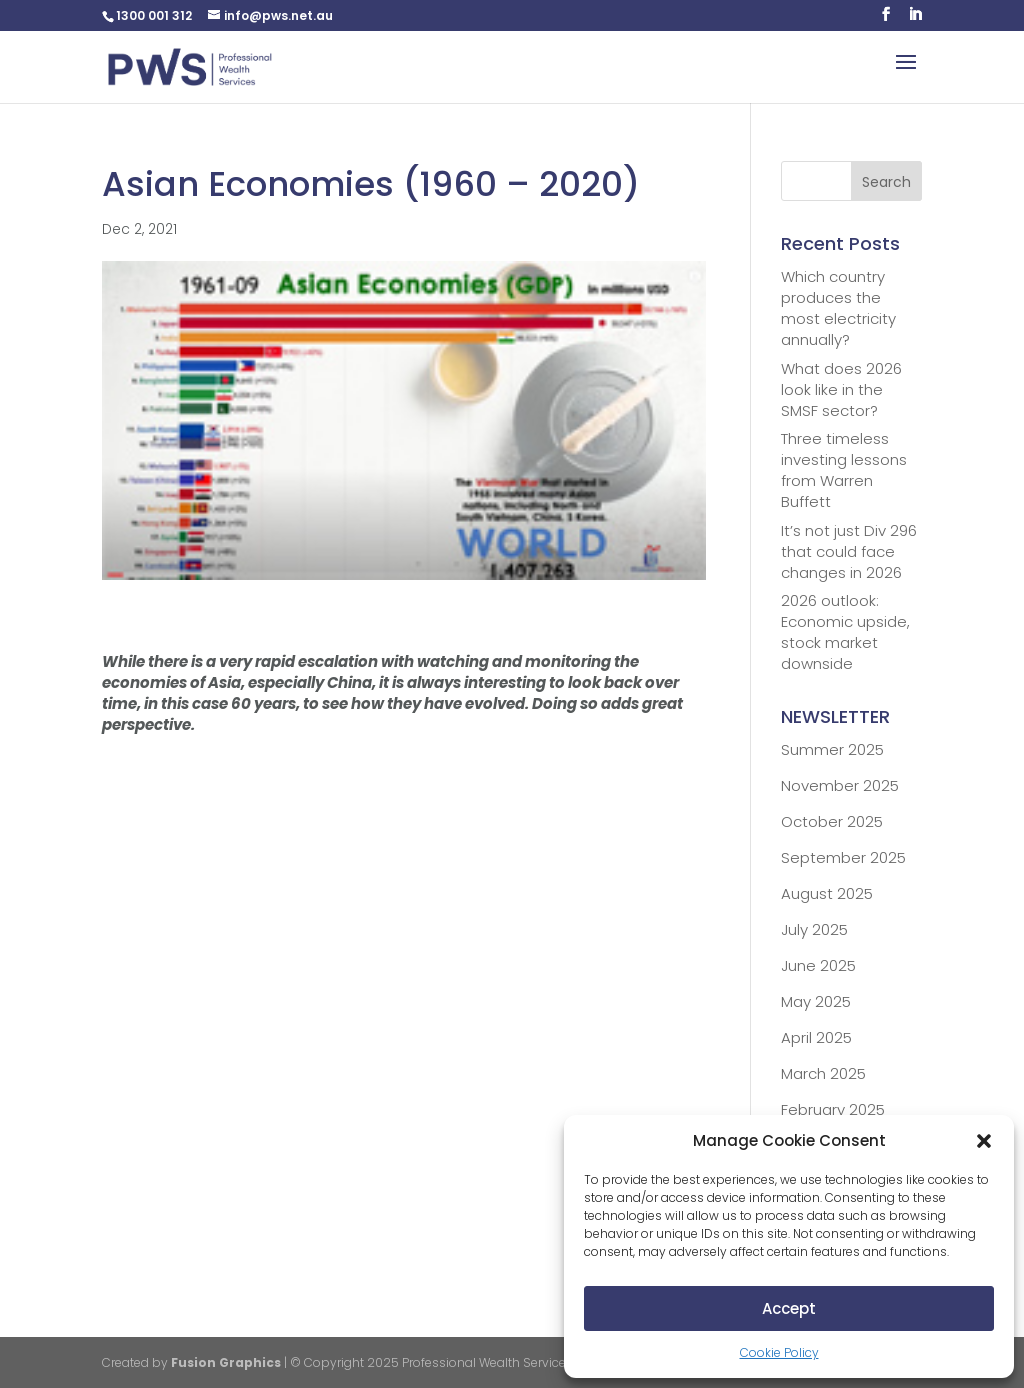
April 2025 (816, 1037)
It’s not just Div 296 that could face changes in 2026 (849, 551)
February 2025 (833, 1109)
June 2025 (818, 965)
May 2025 (816, 1001)
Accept (789, 1308)
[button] (984, 1141)
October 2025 (832, 821)
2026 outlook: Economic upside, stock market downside (845, 632)
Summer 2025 (832, 749)
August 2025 (827, 893)
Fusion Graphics (226, 1362)
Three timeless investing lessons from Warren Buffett (844, 470)
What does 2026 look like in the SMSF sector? (841, 389)
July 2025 (814, 929)
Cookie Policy (779, 1352)
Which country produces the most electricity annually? (838, 308)
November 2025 (840, 785)
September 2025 (843, 857)
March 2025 (823, 1073)
